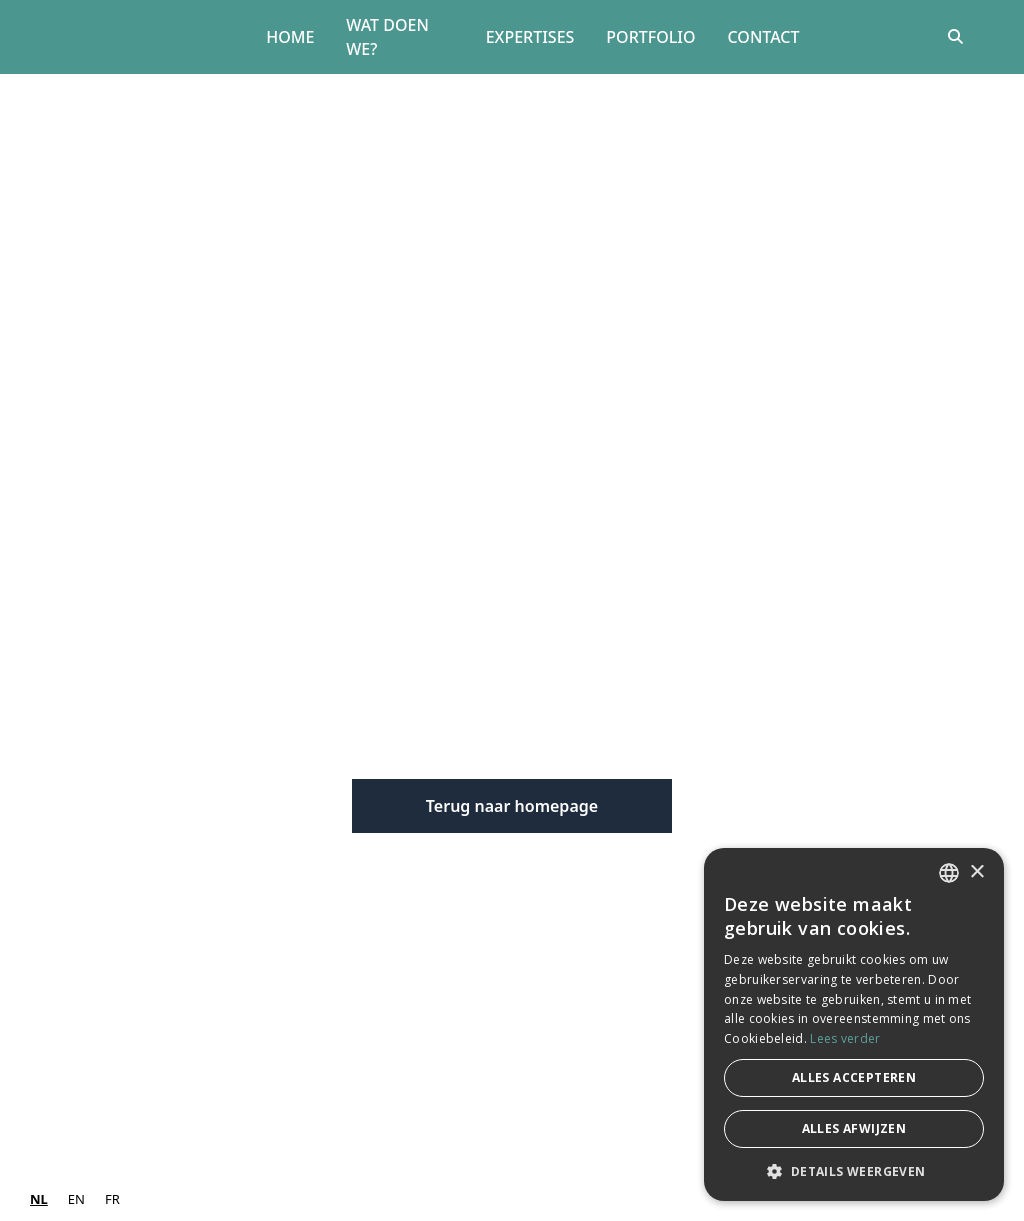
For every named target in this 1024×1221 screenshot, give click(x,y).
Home (290, 37)
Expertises (530, 37)
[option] (76, 1199)
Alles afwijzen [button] (854, 1128)
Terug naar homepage (512, 806)
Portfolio (650, 37)
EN (76, 1199)
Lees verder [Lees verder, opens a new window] (845, 1038)
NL (39, 1199)
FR (112, 1199)
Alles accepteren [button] (854, 1077)
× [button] (976, 872)
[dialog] (854, 1024)
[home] (142, 37)
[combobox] (39, 1199)
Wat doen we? (387, 37)
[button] (854, 1171)
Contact (764, 37)
